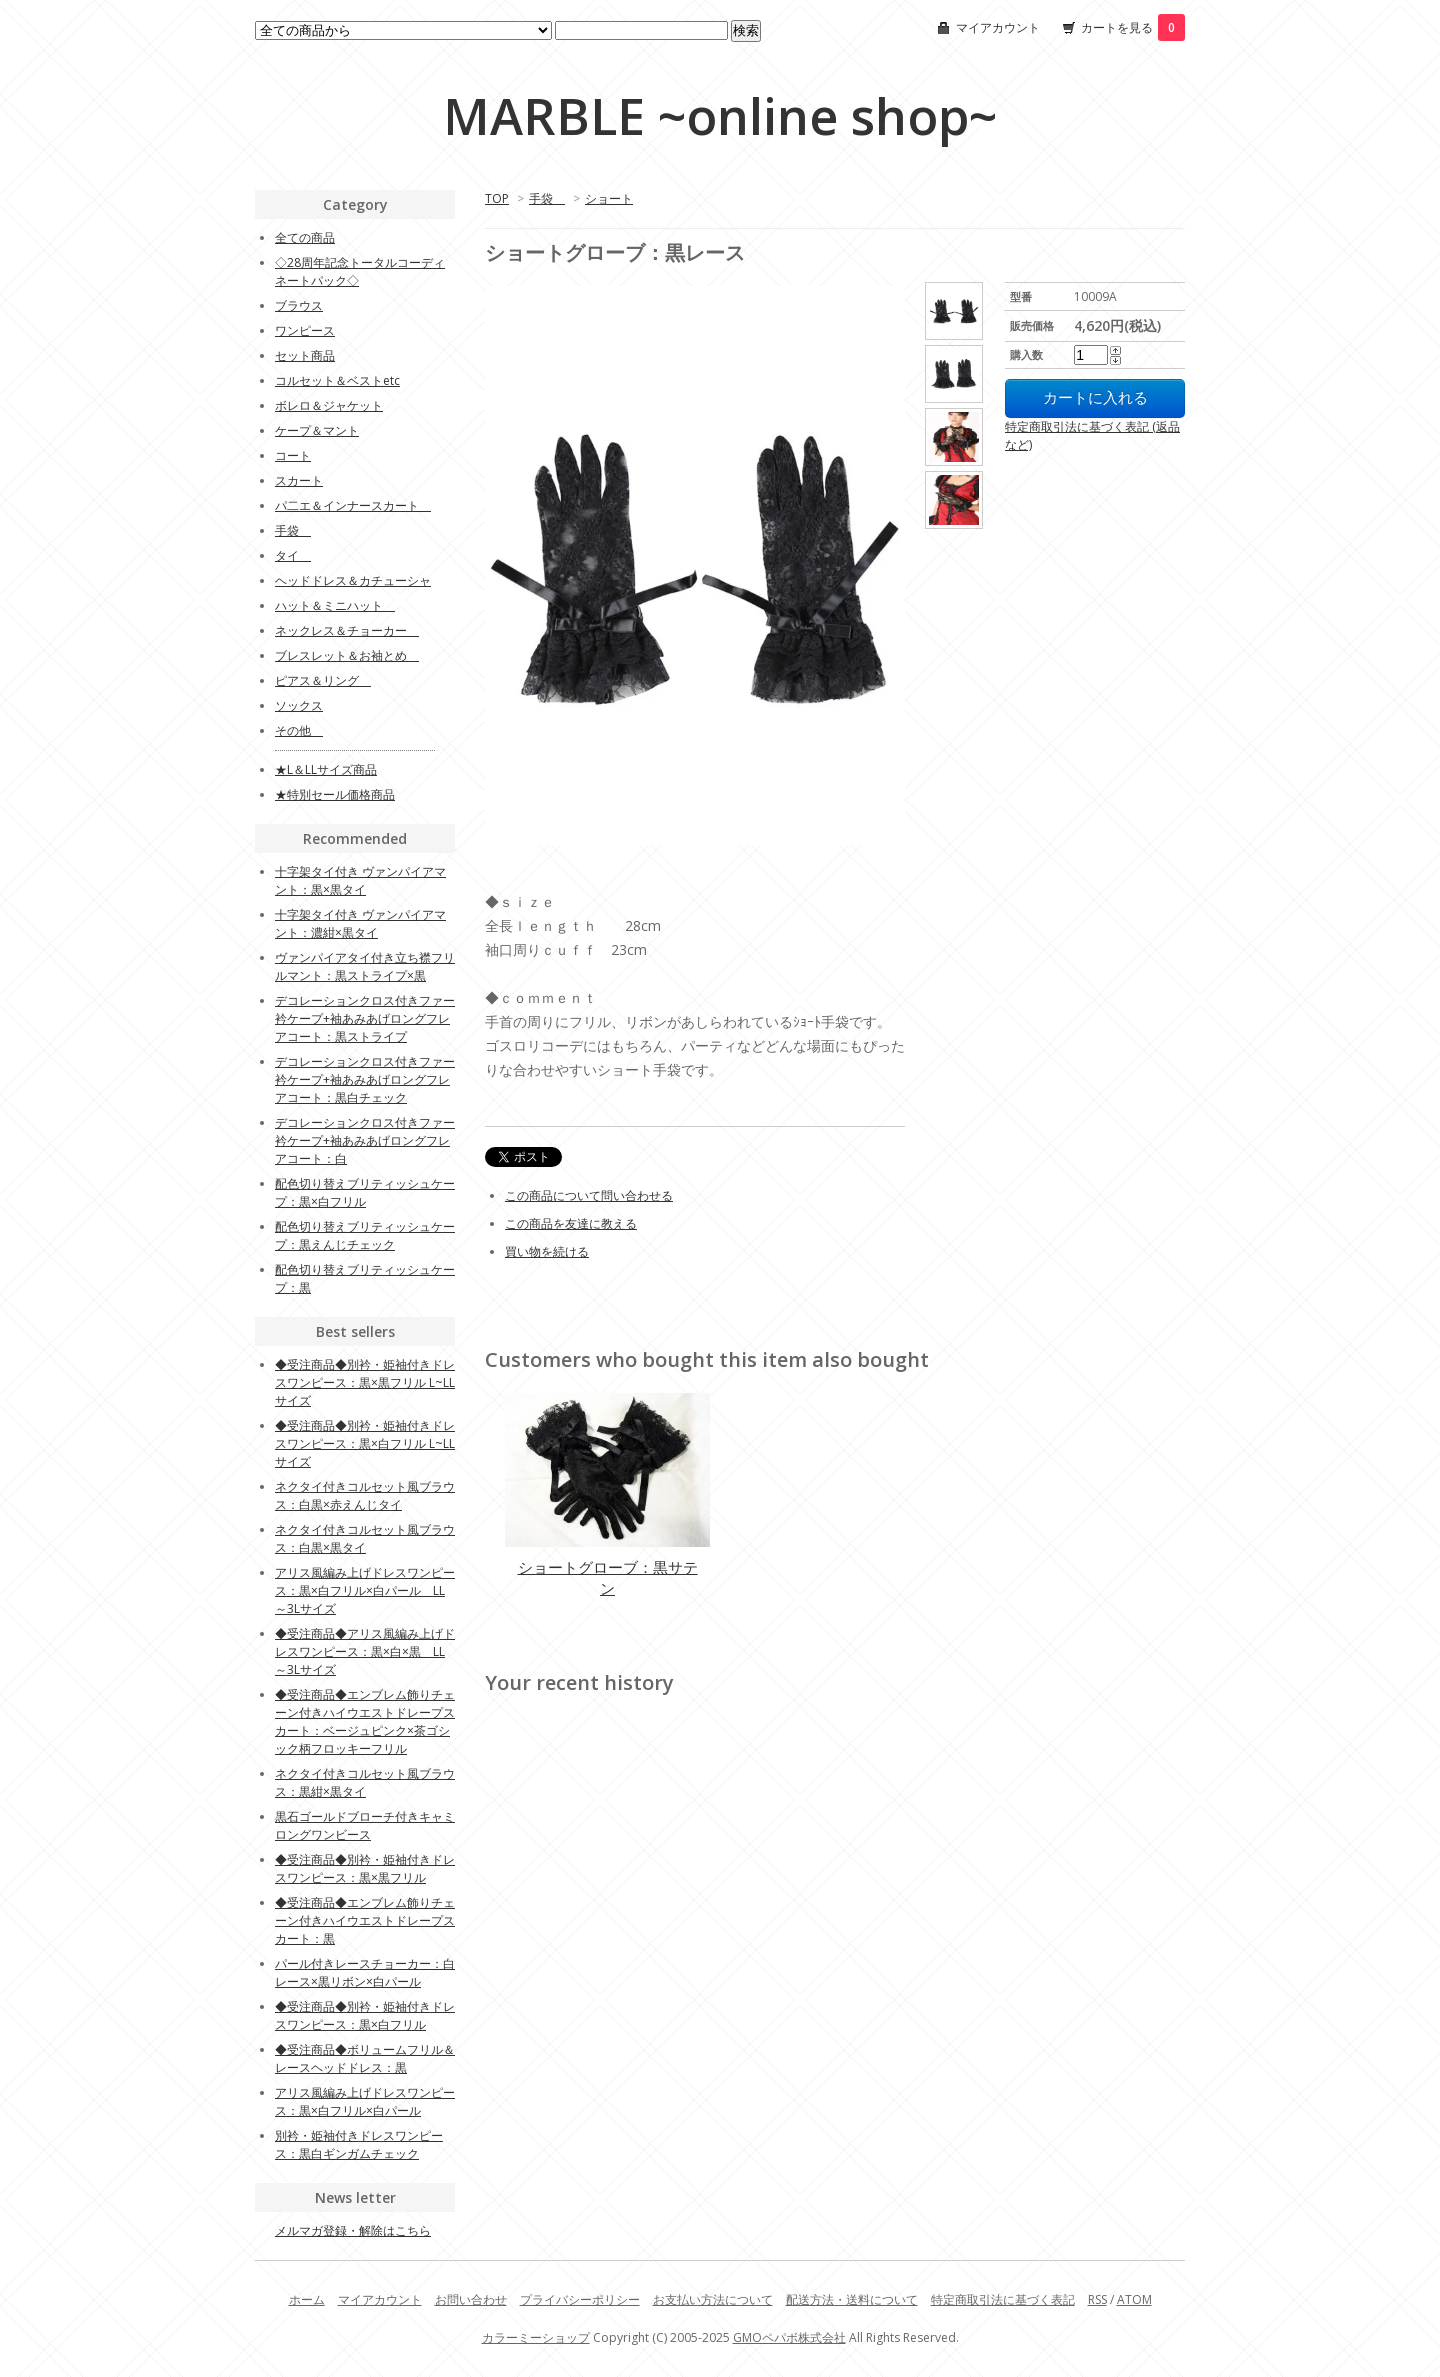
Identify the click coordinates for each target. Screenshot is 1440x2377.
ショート (609, 198)
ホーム (307, 2299)
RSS (1097, 2299)
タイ (293, 555)
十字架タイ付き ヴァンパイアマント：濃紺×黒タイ (360, 923)
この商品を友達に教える (571, 1223)
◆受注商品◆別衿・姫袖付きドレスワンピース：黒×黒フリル (365, 1868)
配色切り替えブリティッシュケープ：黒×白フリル (365, 1192)
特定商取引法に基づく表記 (1003, 2299)
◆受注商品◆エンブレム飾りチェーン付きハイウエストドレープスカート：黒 (365, 1920)
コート (293, 455)
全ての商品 (305, 237)
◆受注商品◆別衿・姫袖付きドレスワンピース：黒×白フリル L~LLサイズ (365, 1443)
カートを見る (1133, 27)
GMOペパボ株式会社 (789, 2337)
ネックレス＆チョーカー (347, 630)
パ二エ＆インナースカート (353, 505)
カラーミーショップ (536, 2337)
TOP (497, 198)
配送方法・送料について (852, 2299)
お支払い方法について (713, 2299)
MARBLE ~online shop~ (720, 116)
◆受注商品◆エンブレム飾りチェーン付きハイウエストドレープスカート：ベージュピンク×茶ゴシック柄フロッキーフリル (365, 1721)
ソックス (299, 705)
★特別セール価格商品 (335, 794)
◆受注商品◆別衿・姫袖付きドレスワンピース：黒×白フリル (365, 2015)
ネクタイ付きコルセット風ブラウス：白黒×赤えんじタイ (365, 1495)
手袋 (547, 198)
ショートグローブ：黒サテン (608, 1577)
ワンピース (305, 330)
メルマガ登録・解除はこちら (353, 2230)
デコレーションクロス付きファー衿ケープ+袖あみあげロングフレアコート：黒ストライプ (365, 1018)
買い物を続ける (547, 1251)
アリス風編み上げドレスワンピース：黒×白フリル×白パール (365, 2101)
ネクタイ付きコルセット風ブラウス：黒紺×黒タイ (365, 1782)
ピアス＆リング (323, 680)
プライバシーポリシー (580, 2299)
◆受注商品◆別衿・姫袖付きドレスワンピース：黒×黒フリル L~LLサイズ (365, 1382)
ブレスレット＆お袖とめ (347, 655)
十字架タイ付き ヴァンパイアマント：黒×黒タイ (360, 880)
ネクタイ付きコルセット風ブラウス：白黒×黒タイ (365, 1538)
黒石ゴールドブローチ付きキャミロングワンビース (365, 1825)
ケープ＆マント (317, 430)
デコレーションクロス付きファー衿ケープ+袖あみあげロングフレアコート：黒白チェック (365, 1079)
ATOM (1134, 2299)
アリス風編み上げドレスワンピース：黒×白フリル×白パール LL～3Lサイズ (365, 1590)
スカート (299, 480)
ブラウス (299, 305)
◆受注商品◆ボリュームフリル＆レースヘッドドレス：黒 (365, 2058)
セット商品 (305, 355)
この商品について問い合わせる (589, 1195)
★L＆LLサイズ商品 (326, 769)
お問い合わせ (471, 2299)
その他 (299, 730)
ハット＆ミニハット (335, 605)
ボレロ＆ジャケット (329, 405)
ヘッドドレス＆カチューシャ (353, 580)
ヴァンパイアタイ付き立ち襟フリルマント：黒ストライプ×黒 (365, 966)
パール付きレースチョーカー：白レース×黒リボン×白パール (365, 1972)
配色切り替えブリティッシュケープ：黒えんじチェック (365, 1235)
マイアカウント (998, 27)
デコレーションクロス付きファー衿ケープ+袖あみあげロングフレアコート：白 (365, 1140)
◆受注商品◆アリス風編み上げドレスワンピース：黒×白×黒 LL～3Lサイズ (365, 1651)
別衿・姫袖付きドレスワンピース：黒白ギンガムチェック (359, 2144)
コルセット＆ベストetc (337, 380)
